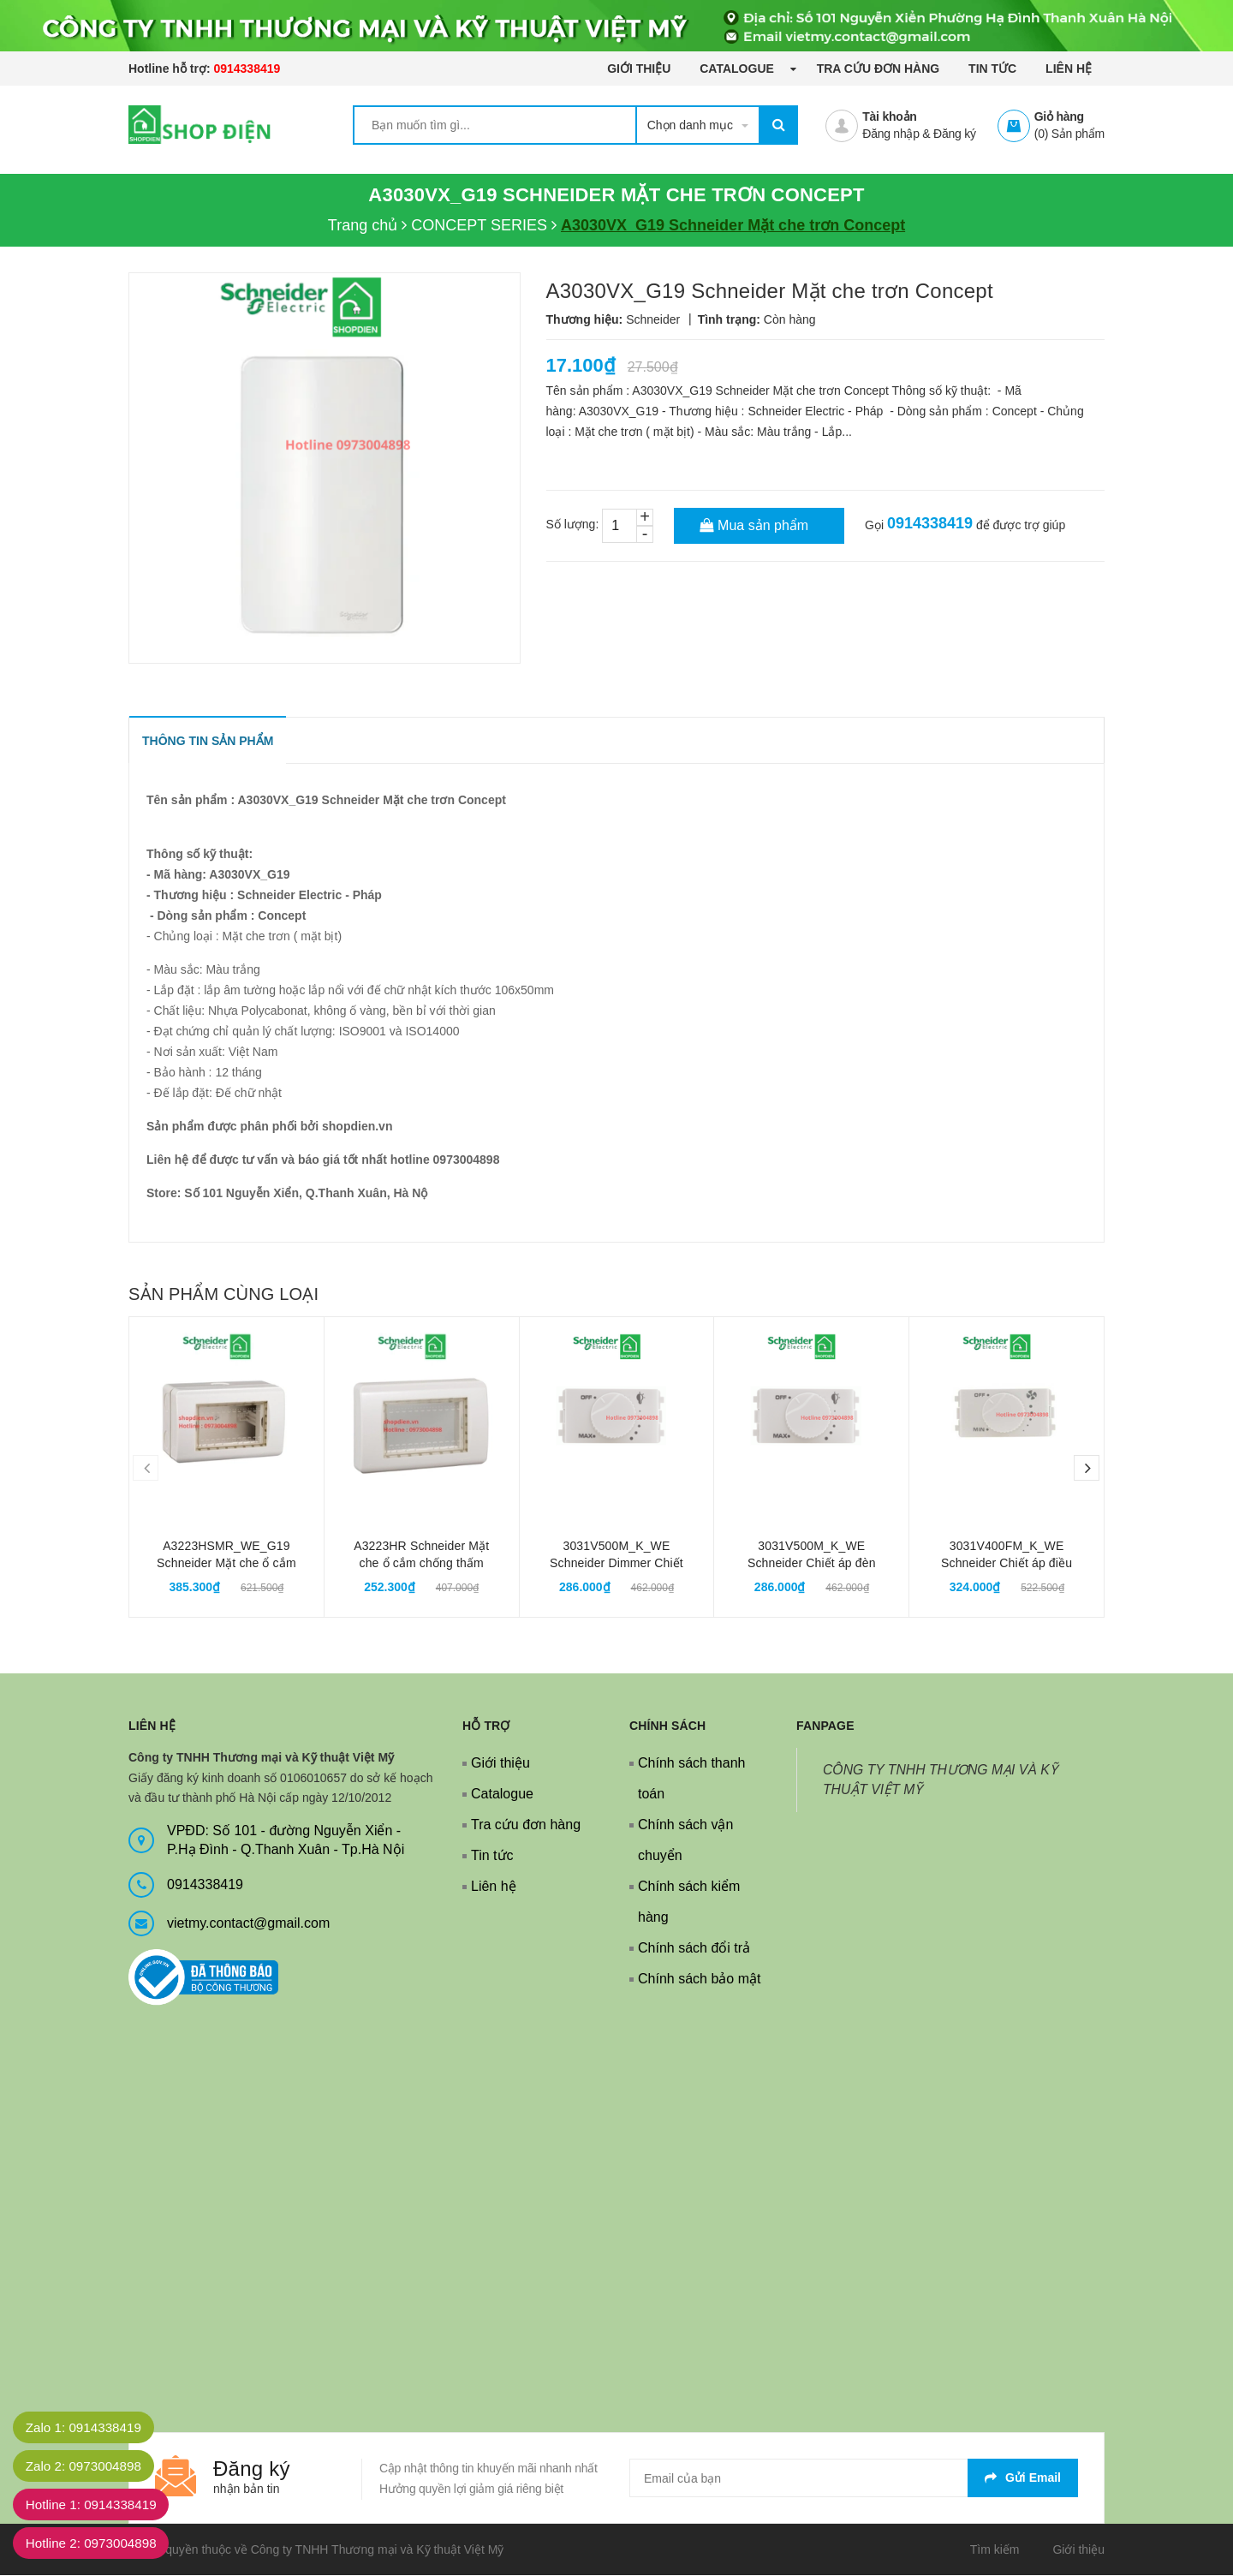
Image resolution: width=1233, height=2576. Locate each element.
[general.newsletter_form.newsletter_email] (853, 2479)
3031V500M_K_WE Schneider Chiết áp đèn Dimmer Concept (812, 1564)
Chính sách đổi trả (694, 1948)
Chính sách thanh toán (691, 1779)
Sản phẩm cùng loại (223, 1294)
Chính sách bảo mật (699, 1979)
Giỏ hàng (1059, 116)
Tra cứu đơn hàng (878, 68)
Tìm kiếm (995, 2550)
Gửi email (1023, 2478)
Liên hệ (1068, 68)
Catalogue (738, 68)
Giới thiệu (638, 68)
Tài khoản (889, 116)
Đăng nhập (890, 133)
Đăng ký (954, 133)
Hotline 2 (97, 2543)
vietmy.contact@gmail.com (248, 1924)
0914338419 (246, 68)
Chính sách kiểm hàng (689, 1902)
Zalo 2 (89, 2466)
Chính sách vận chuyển (685, 1840)
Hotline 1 (97, 2504)
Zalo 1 (89, 2427)
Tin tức (992, 68)
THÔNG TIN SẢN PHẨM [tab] (208, 741)
